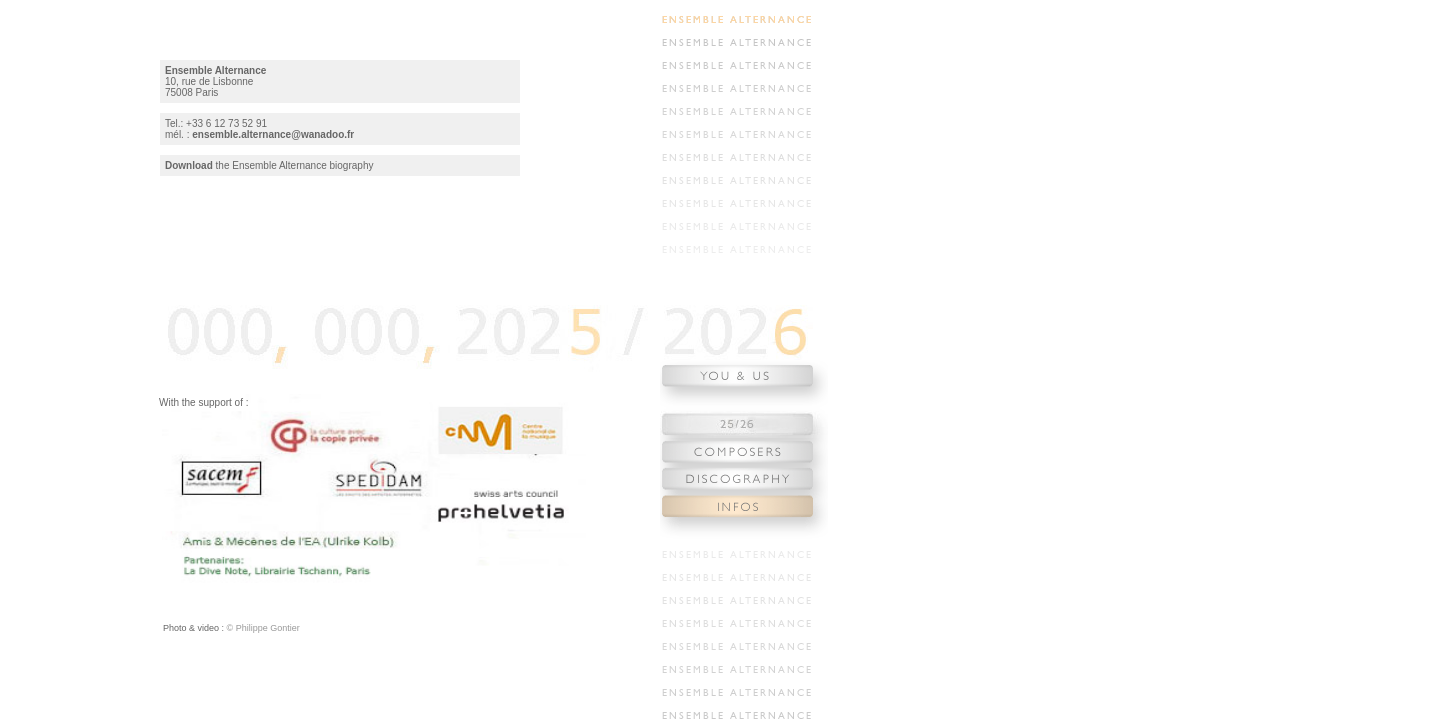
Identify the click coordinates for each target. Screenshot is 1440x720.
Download (189, 165)
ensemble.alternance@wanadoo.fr (273, 134)
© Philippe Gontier (262, 628)
